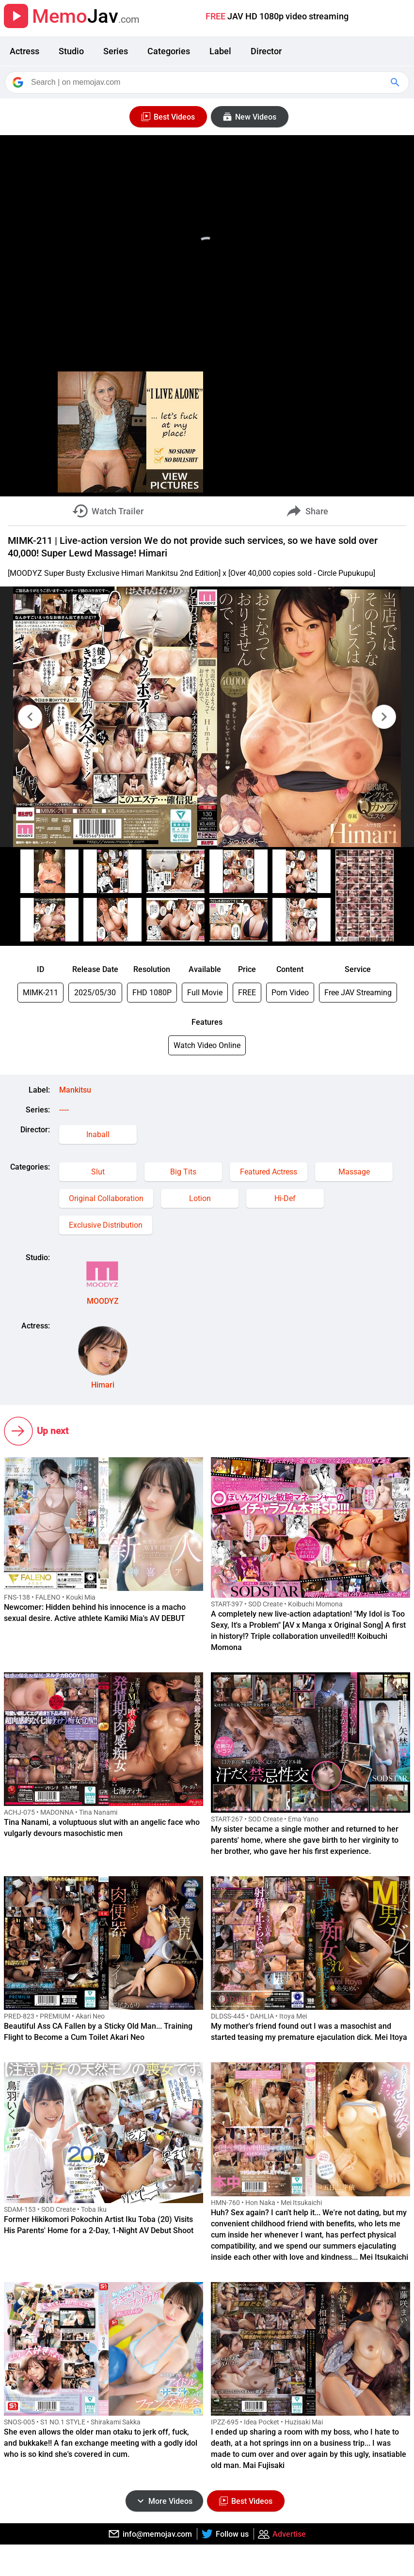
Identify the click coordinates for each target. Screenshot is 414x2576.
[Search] (207, 82)
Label (220, 51)
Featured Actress (268, 1171)
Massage (354, 1171)
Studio (71, 51)
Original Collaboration (106, 1198)
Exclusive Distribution (106, 1225)
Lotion (200, 1198)
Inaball (98, 1134)
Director (266, 51)
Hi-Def (285, 1198)
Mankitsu (75, 1090)
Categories (168, 51)
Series (115, 51)
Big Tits (183, 1171)
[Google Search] (396, 82)
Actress (24, 51)
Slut (98, 1171)
